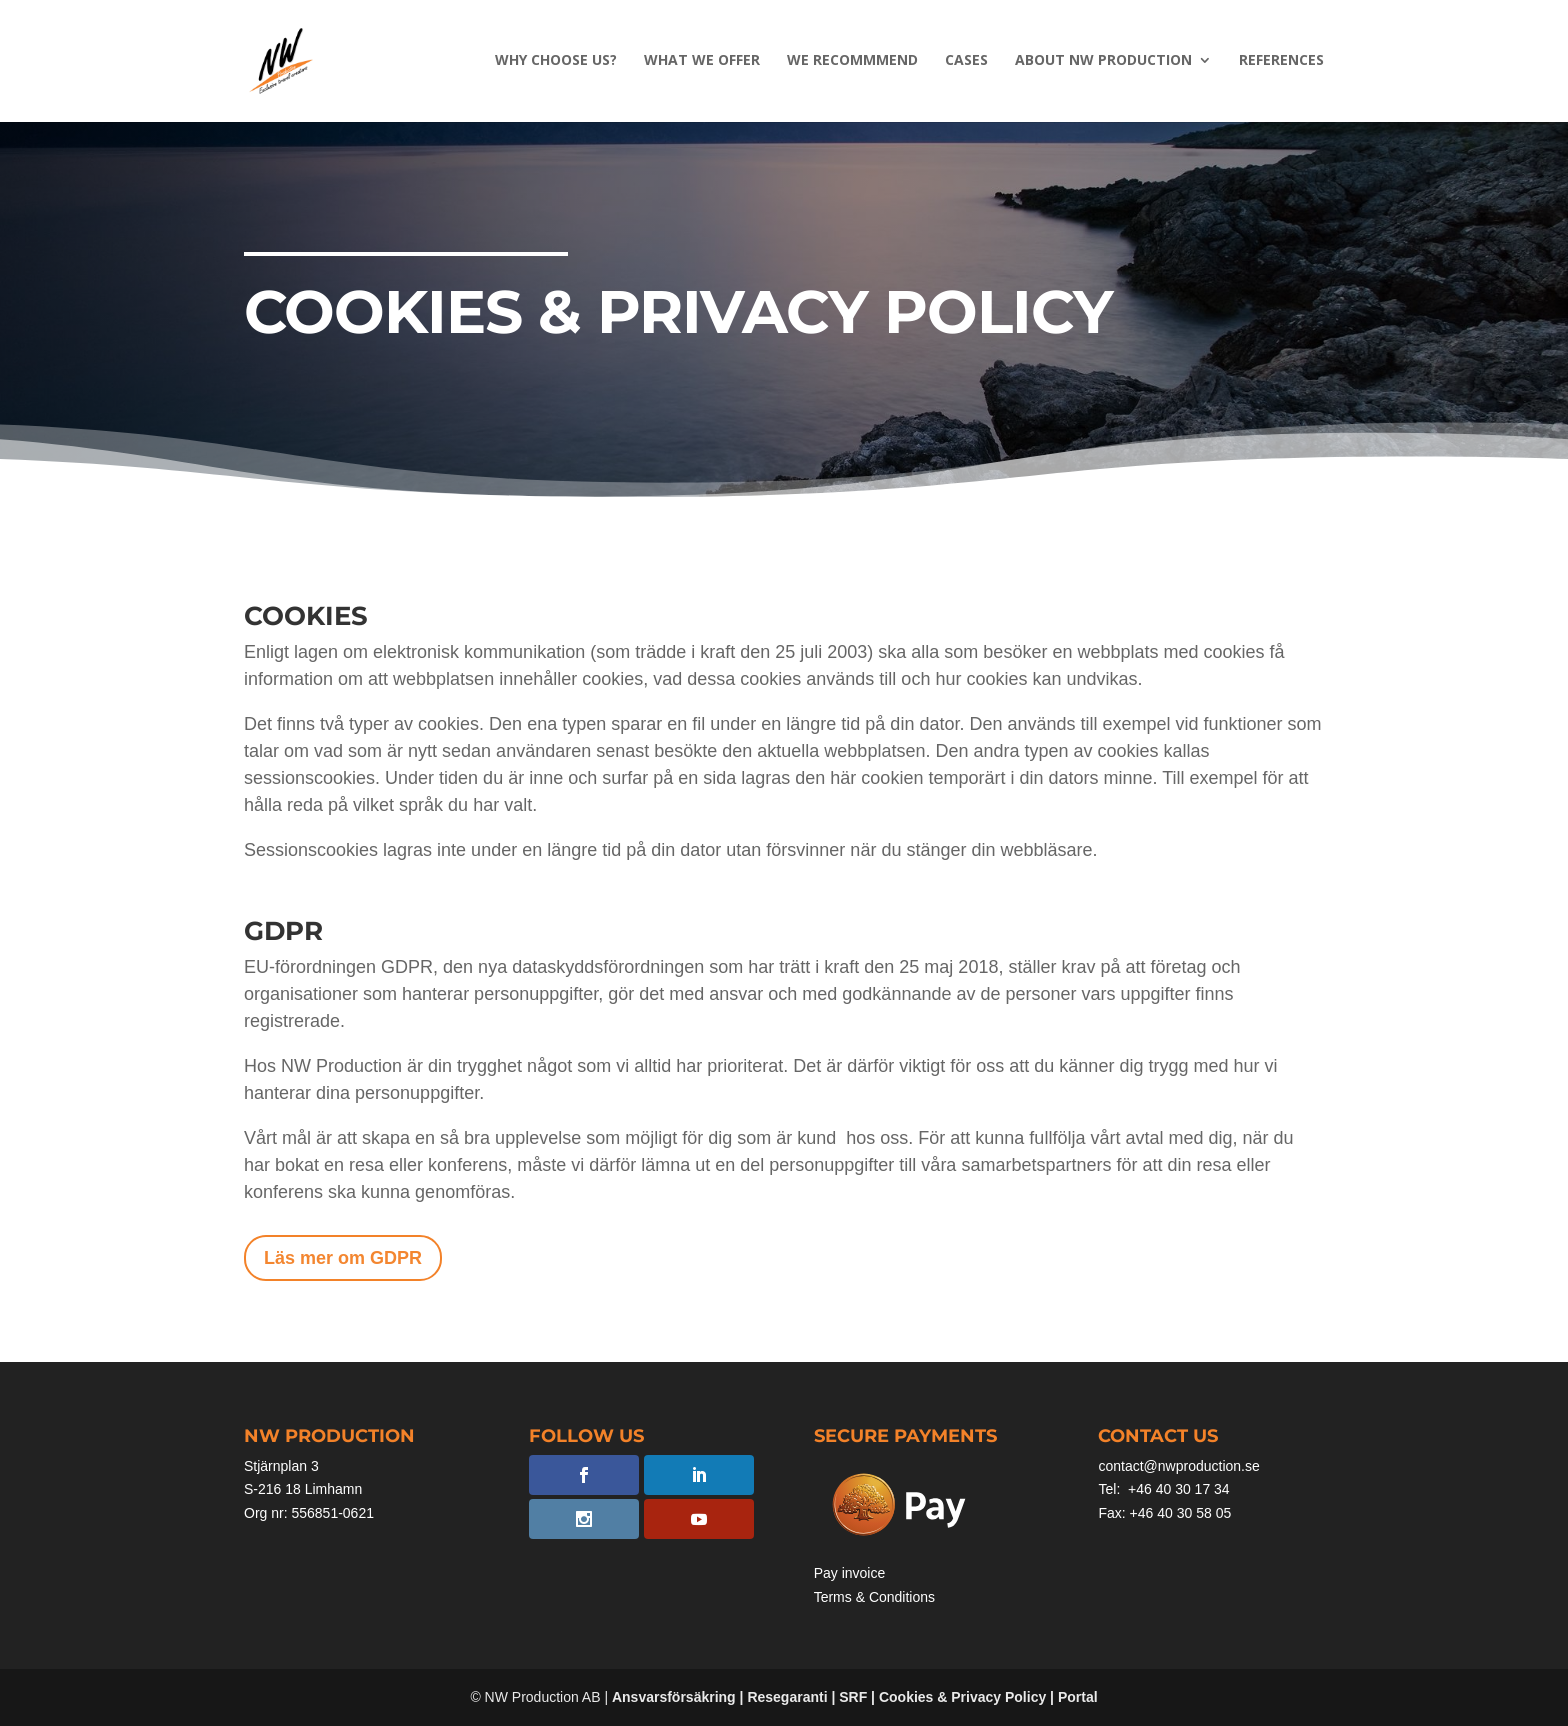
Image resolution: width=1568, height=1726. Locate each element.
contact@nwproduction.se (1178, 1466)
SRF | (857, 1697)
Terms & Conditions (874, 1597)
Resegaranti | (793, 1697)
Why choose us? (556, 61)
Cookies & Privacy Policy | (966, 1697)
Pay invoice (850, 1573)
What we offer (702, 61)
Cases (966, 61)
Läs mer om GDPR (343, 1258)
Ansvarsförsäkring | (679, 1697)
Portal (1078, 1697)
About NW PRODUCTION (1103, 61)
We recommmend (852, 61)
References (1281, 61)
